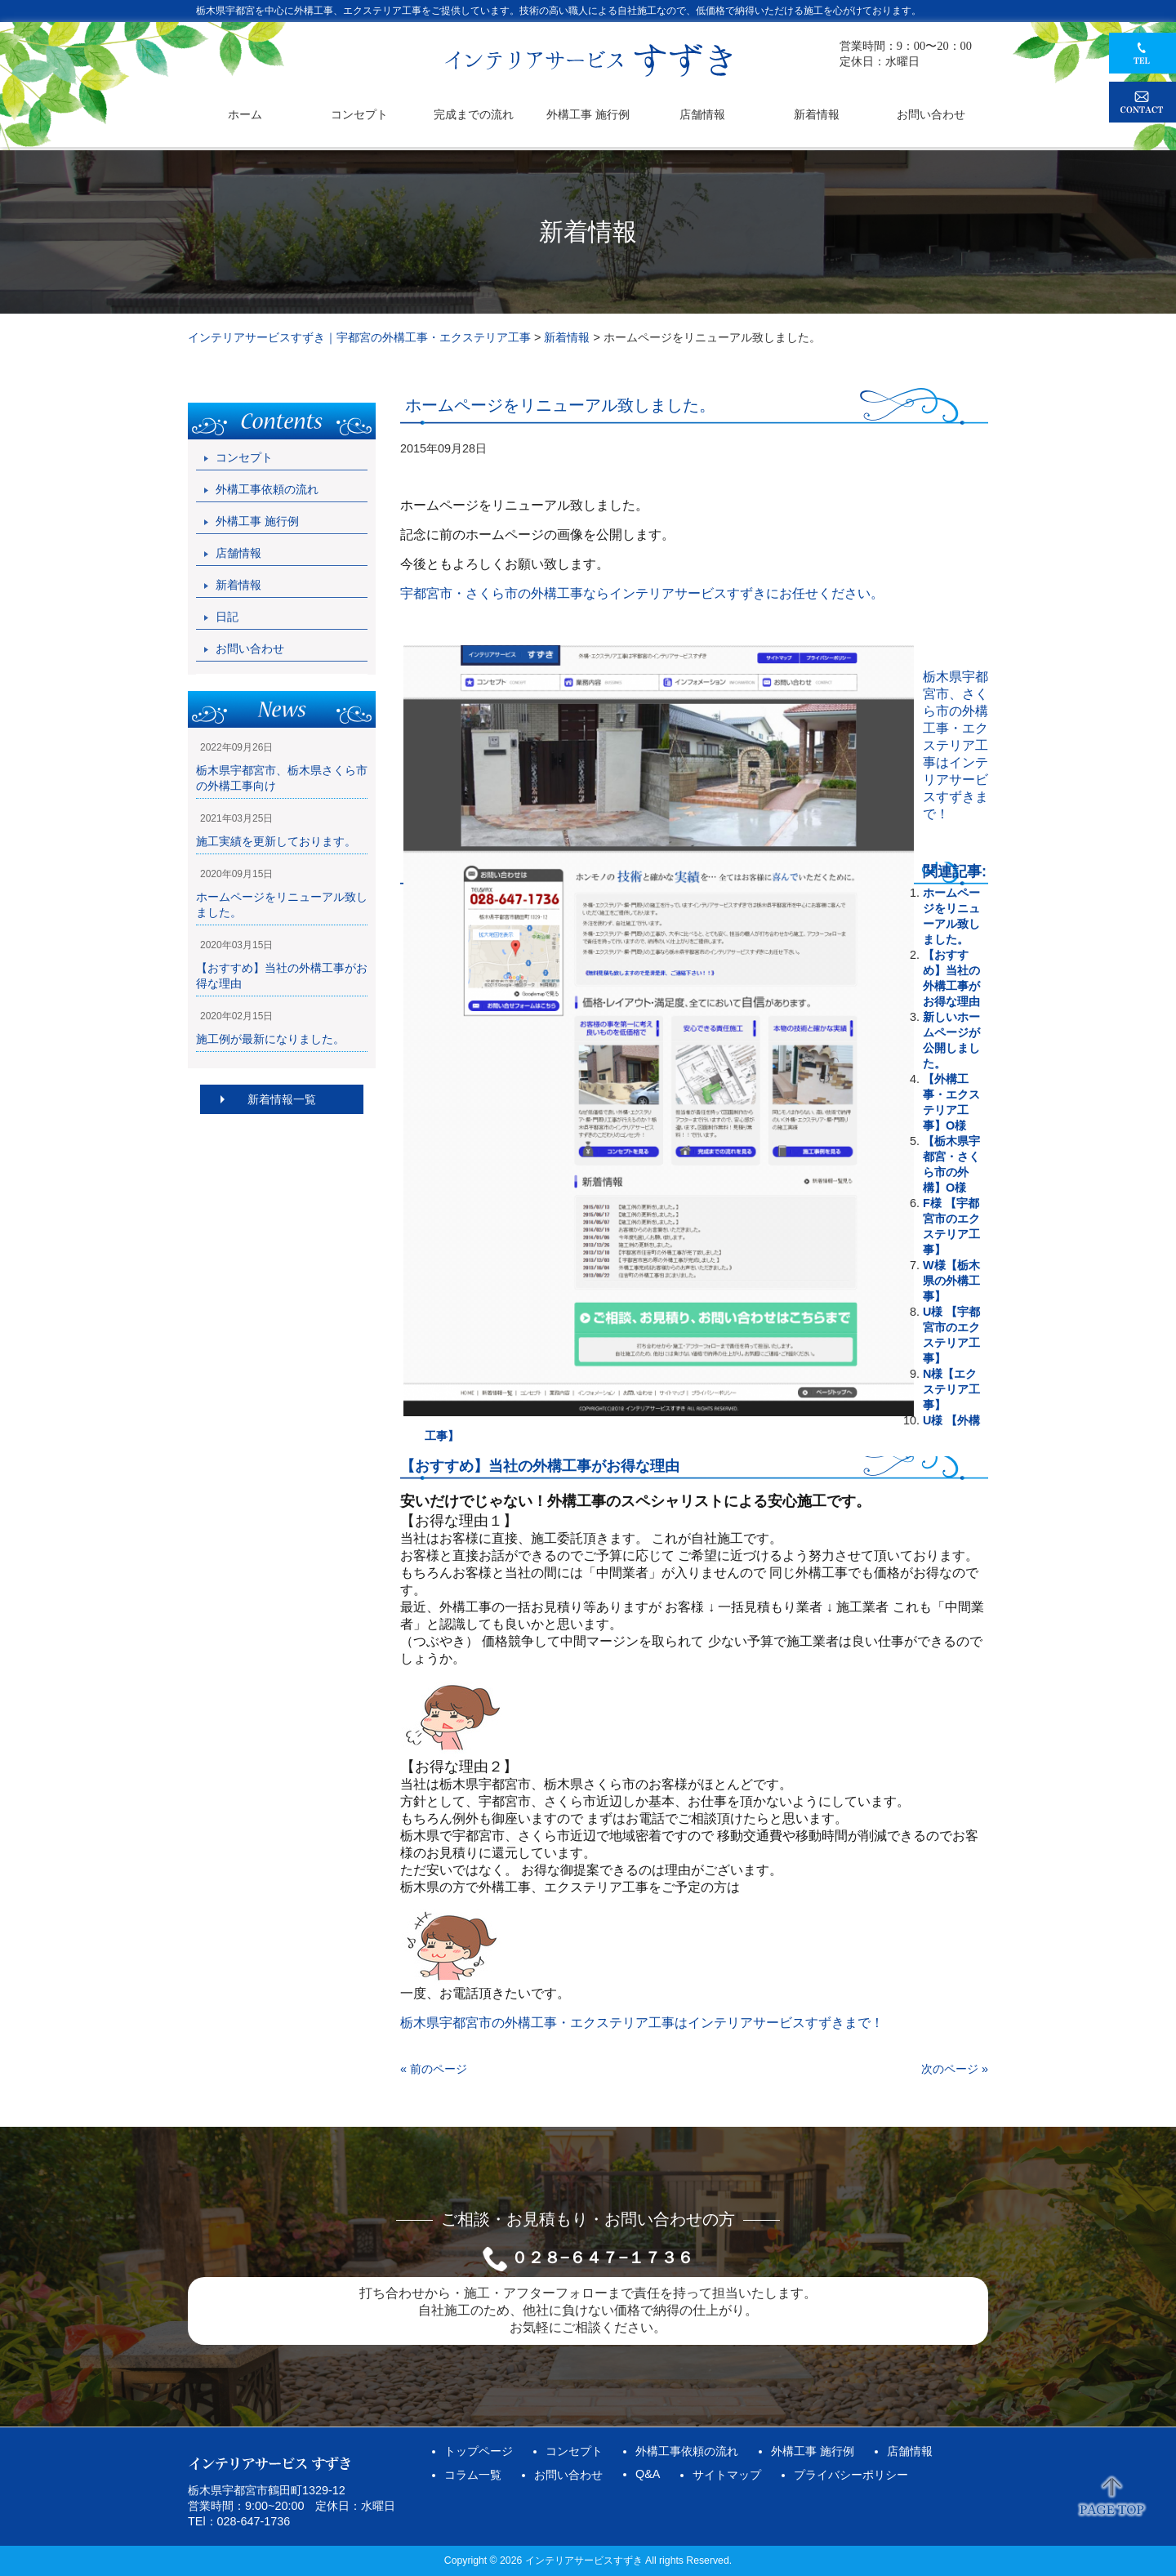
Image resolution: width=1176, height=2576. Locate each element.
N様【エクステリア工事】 (951, 1389)
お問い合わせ (250, 648)
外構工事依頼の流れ (267, 489)
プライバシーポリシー (851, 2474)
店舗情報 (238, 552)
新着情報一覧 (281, 1099)
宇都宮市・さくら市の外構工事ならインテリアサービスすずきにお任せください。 (642, 593)
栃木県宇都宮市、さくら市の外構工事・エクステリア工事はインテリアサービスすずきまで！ (955, 745)
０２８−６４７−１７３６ (602, 2257)
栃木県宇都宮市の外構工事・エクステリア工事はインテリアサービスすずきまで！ (642, 2023)
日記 (227, 616)
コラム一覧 (472, 2474)
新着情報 (238, 584)
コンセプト (244, 457)
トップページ (478, 2451)
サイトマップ (727, 2474)
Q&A (647, 2473)
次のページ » (954, 2068)
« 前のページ (433, 2068)
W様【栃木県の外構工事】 (951, 1281)
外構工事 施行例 (257, 521)
